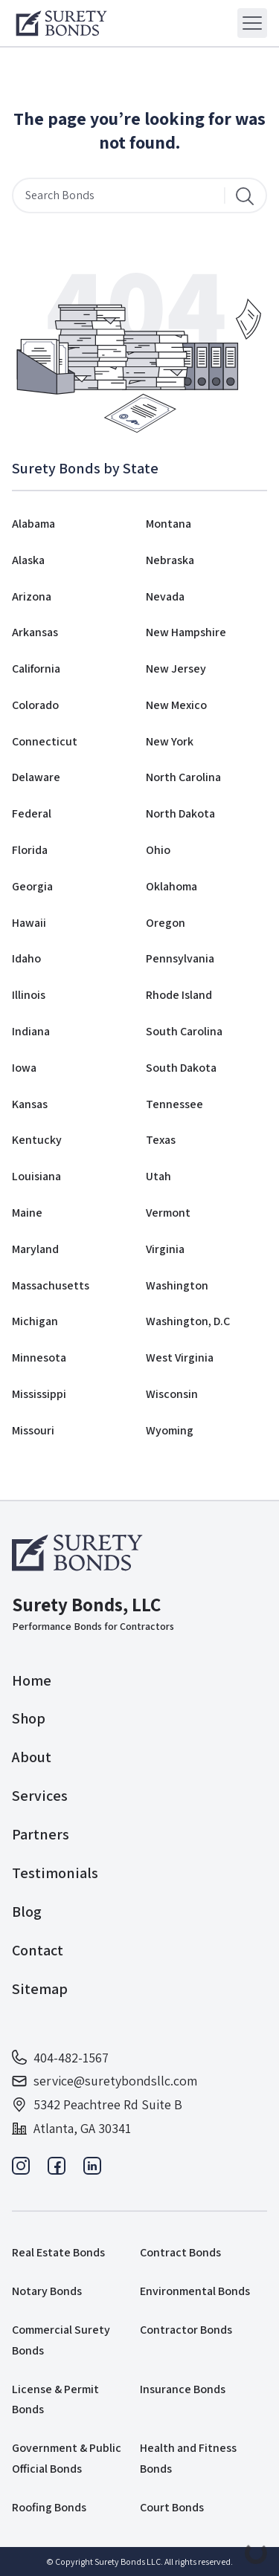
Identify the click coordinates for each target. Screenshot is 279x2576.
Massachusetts (50, 1285)
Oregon (165, 923)
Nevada (165, 596)
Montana (168, 523)
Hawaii (29, 923)
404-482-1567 (60, 2057)
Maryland (35, 1249)
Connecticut (44, 741)
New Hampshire (186, 632)
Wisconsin (172, 1394)
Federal (31, 813)
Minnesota (39, 1357)
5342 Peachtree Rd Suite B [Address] (97, 2104)
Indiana (31, 1031)
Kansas (30, 1104)
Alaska (28, 560)
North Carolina (183, 777)
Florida (30, 850)
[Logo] (61, 23)
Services (40, 1795)
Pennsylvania (180, 958)
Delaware (36, 777)
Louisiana (36, 1176)
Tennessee (174, 1104)
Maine (27, 1212)
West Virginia (180, 1357)
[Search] (245, 195)
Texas (161, 1140)
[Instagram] (21, 2169)
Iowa (24, 1067)
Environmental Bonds (195, 2291)
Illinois (28, 995)
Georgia (32, 886)
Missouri (33, 1430)
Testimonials (55, 1873)
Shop (28, 1718)
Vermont (168, 1212)
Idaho (26, 958)
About (31, 1757)
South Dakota (181, 1067)
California (36, 668)
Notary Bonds (47, 2291)
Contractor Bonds (186, 2329)
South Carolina (184, 1031)
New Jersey (176, 668)
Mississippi (39, 1394)
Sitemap (40, 1989)
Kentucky (37, 1140)
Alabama (33, 523)
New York (169, 741)
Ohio (158, 850)
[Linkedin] (92, 2169)
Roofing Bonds (49, 2507)
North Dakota (180, 813)
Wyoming (169, 1430)
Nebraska (170, 560)
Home (31, 1680)
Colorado (35, 705)
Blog (27, 1911)
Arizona (31, 596)
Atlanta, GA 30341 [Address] (71, 2128)
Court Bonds (172, 2507)
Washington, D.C (188, 1321)
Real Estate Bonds (58, 2252)
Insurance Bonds (182, 2389)
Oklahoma (171, 886)
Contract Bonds (180, 2252)
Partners (40, 1834)
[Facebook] (56, 2169)
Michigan (35, 1321)
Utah (158, 1176)
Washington (177, 1285)
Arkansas (35, 632)
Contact (37, 1950)
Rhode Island (179, 995)
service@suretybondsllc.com (104, 2080)
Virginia (165, 1249)
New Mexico (176, 705)
